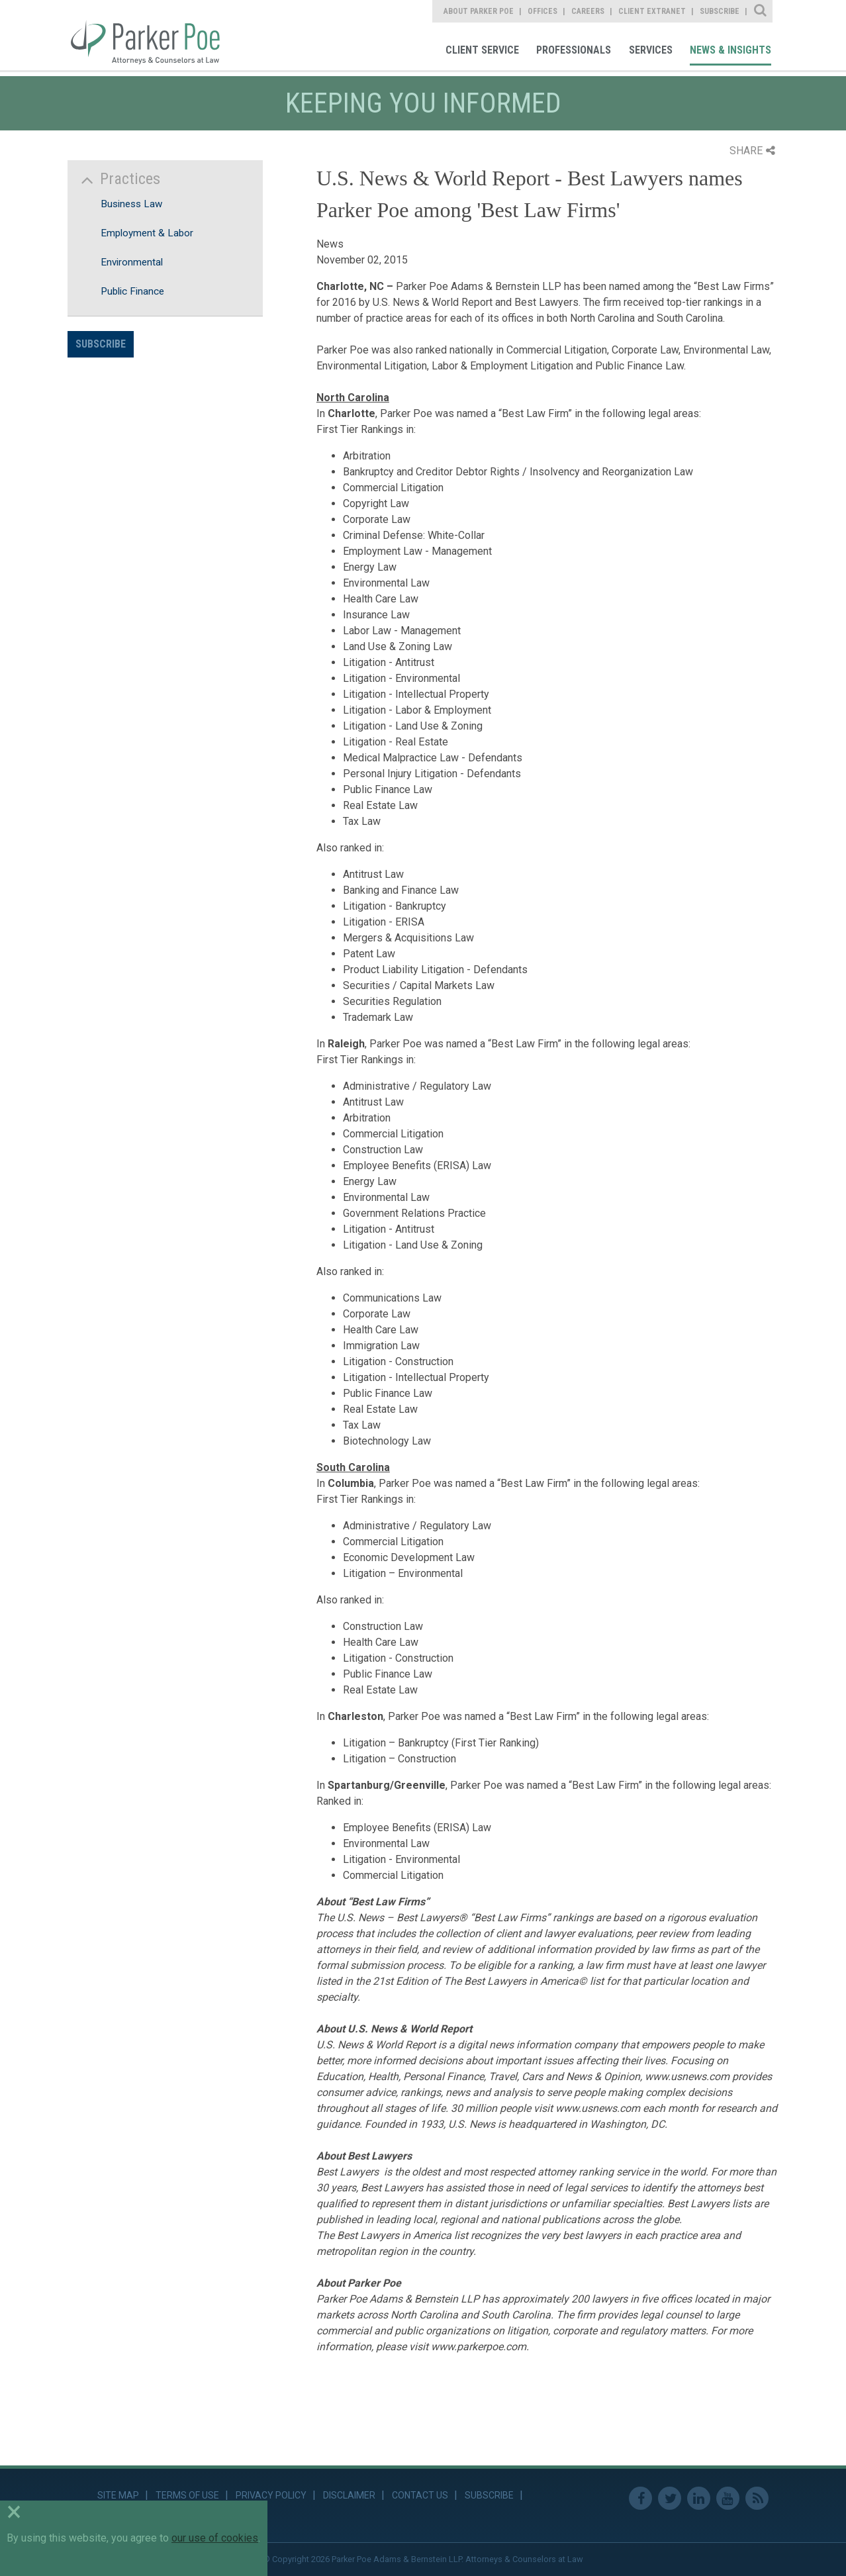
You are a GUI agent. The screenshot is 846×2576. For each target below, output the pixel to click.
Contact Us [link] (420, 2495)
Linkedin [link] (698, 2498)
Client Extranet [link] (652, 11)
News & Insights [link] (730, 50)
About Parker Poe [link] (479, 11)
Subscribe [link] (719, 11)
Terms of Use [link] (187, 2495)
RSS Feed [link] (757, 2498)
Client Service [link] (482, 50)
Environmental (132, 262)
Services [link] (651, 50)
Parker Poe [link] (153, 35)
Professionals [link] (573, 50)
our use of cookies (214, 2538)
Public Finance (132, 291)
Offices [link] (542, 11)
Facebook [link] (640, 2498)
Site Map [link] (118, 2495)
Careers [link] (587, 11)
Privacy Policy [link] (271, 2495)
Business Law (131, 204)
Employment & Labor (147, 233)
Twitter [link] (669, 2498)
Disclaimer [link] (349, 2495)
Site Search (761, 11)
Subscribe (100, 344)
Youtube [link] (727, 2498)
